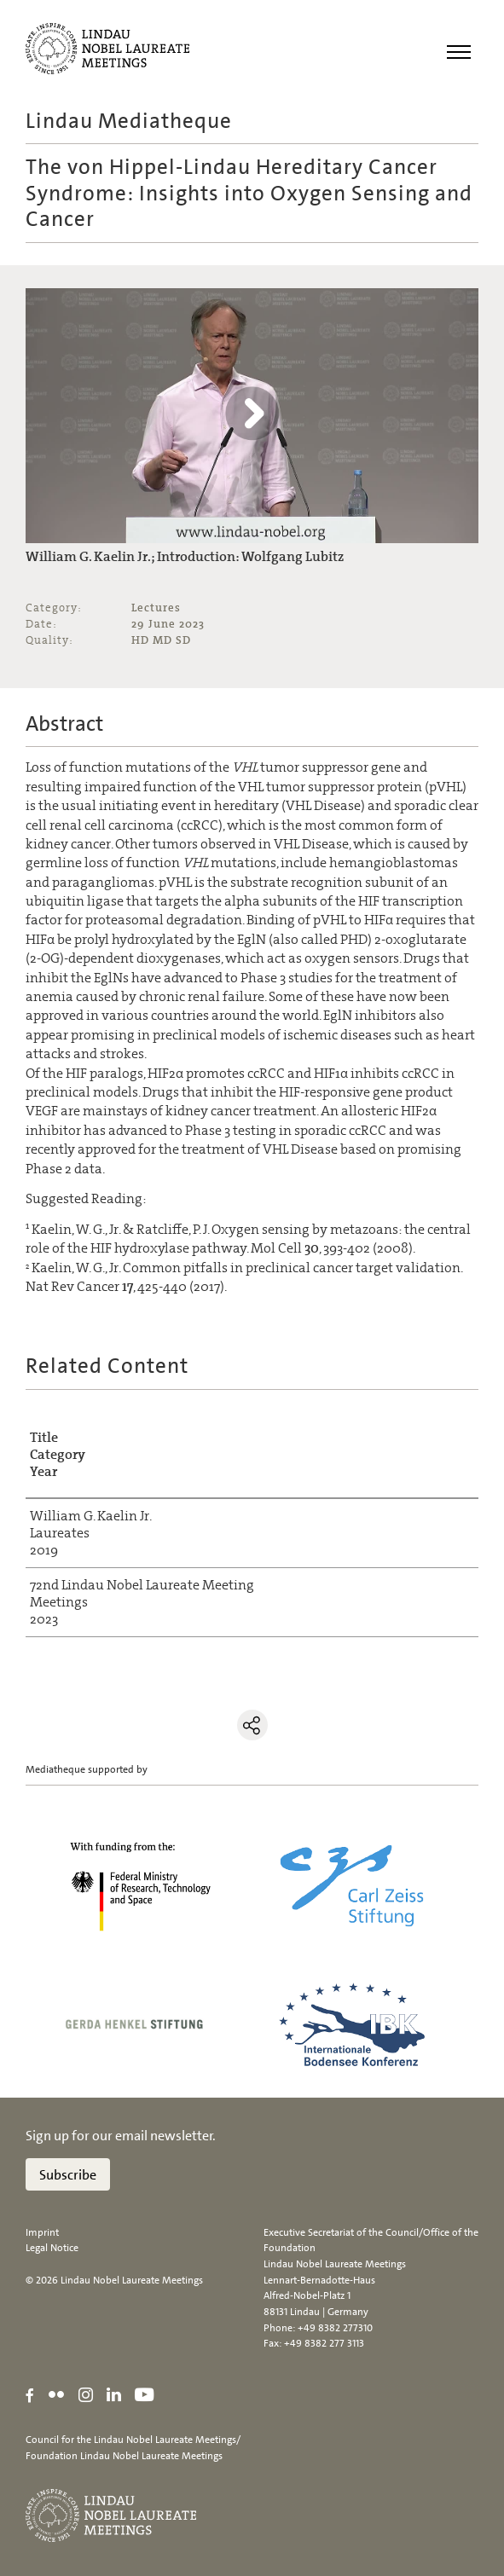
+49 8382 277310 (335, 2328)
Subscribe (67, 2175)
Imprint (42, 2232)
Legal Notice (52, 2248)
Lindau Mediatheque (129, 121)
